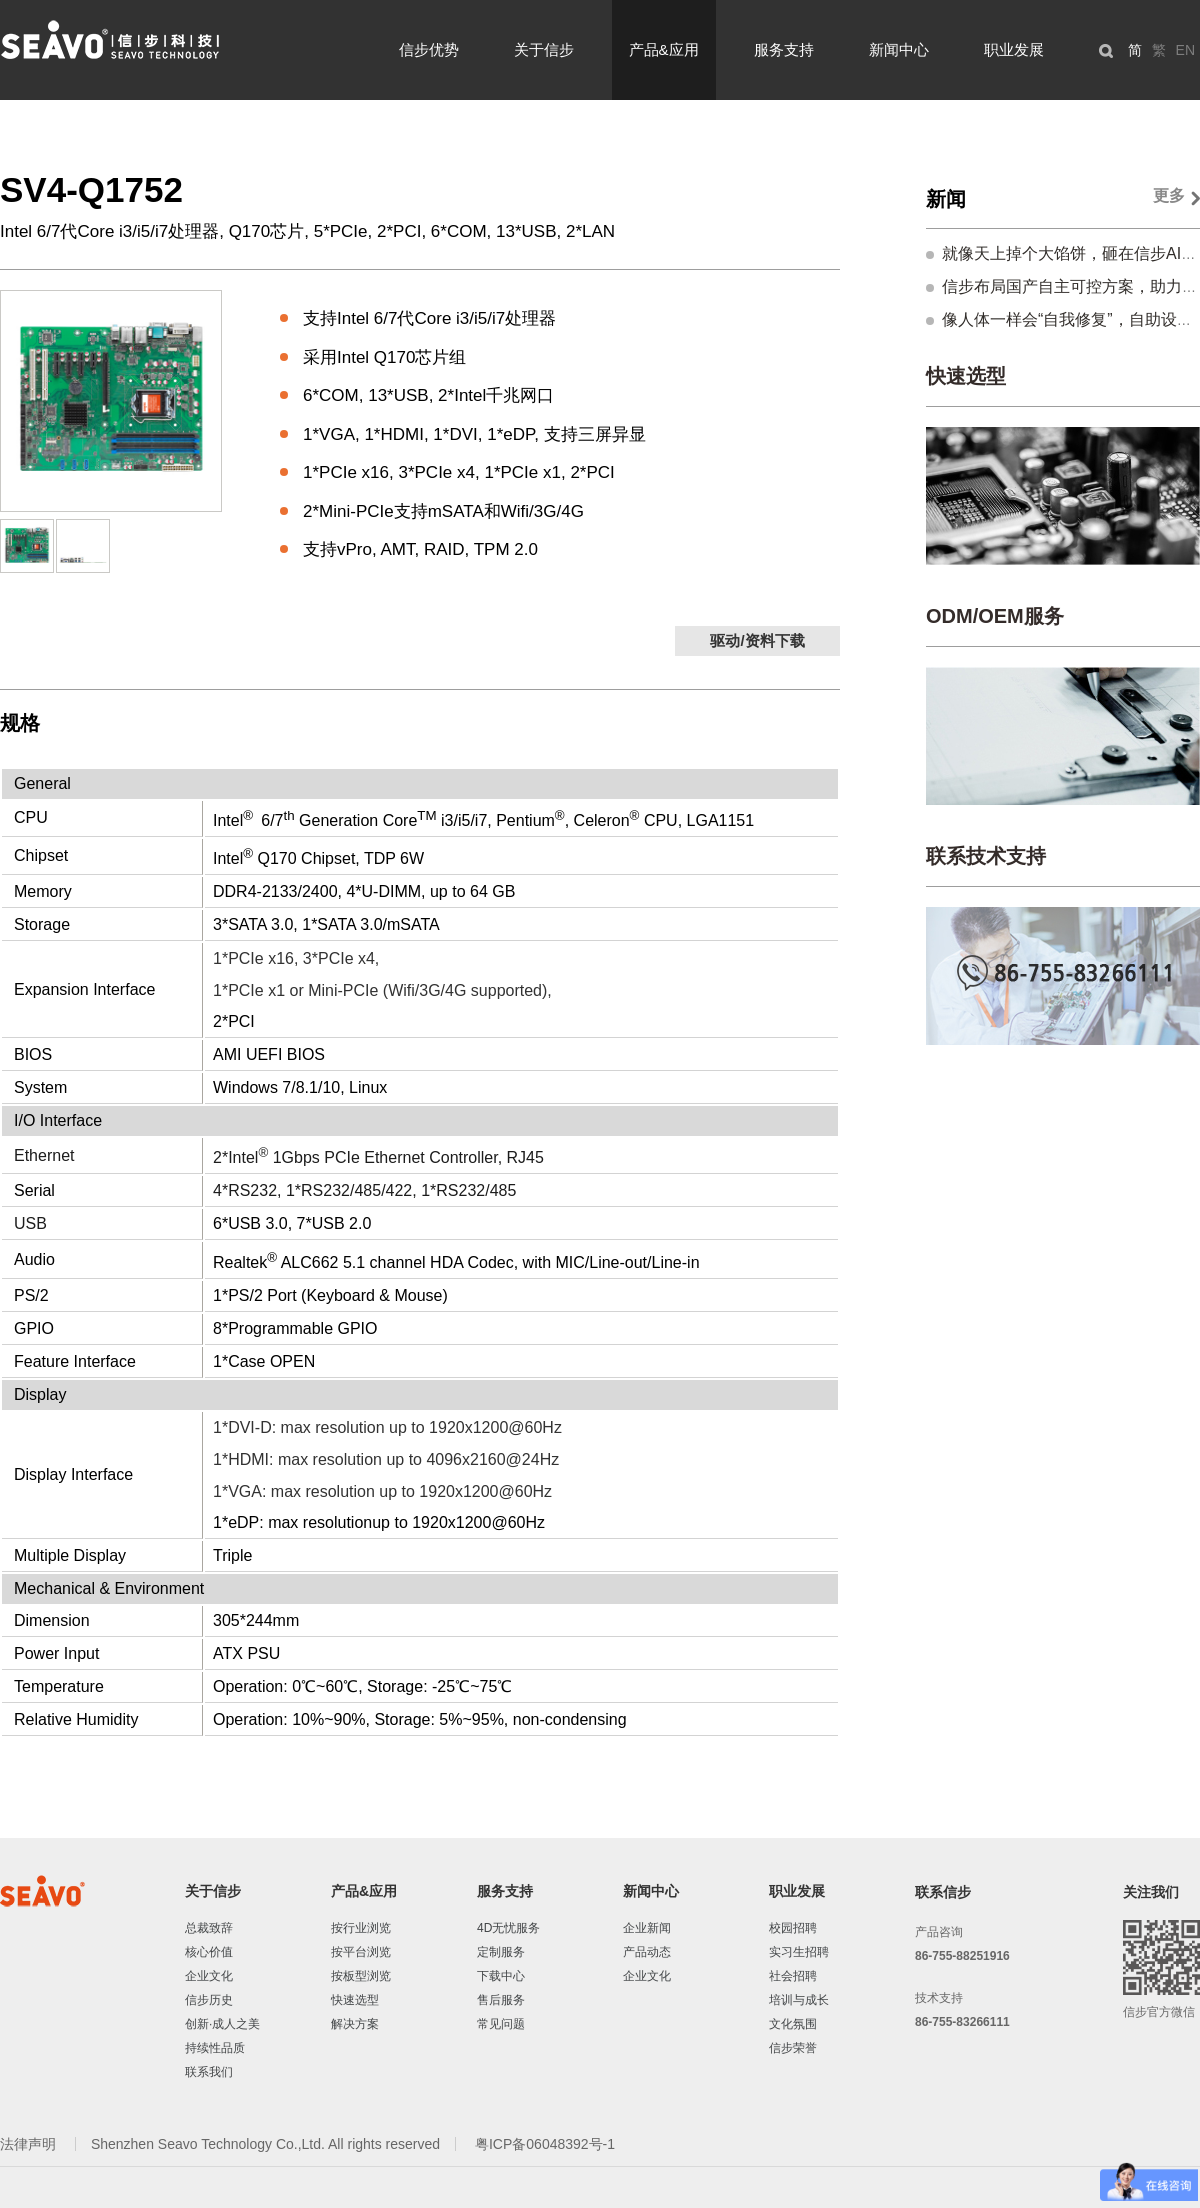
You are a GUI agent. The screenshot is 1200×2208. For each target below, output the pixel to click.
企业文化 (209, 1976)
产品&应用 (664, 49)
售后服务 (501, 2000)
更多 (1169, 195)
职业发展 (1014, 49)
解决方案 (355, 2024)
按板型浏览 (361, 1976)
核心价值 (209, 1952)
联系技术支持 (986, 856)
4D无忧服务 (508, 1928)
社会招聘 (793, 1976)
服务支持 (784, 49)
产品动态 (647, 1952)
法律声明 (30, 2144)
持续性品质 (215, 2048)
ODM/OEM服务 (995, 616)
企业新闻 (647, 1928)
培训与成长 (799, 2000)
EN (1185, 50)
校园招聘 (793, 1928)
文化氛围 (793, 2024)
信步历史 (209, 2000)
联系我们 (209, 2072)
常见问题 (501, 2024)
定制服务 (501, 1952)
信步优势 (429, 49)
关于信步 (544, 49)
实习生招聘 (799, 1952)
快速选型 (966, 376)
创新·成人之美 (222, 2024)
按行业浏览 (361, 1928)
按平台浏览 (361, 1952)
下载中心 (501, 1976)
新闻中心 (899, 49)
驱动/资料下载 (757, 640)
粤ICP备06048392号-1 (545, 2144)
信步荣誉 (793, 2048)
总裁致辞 (209, 1928)
